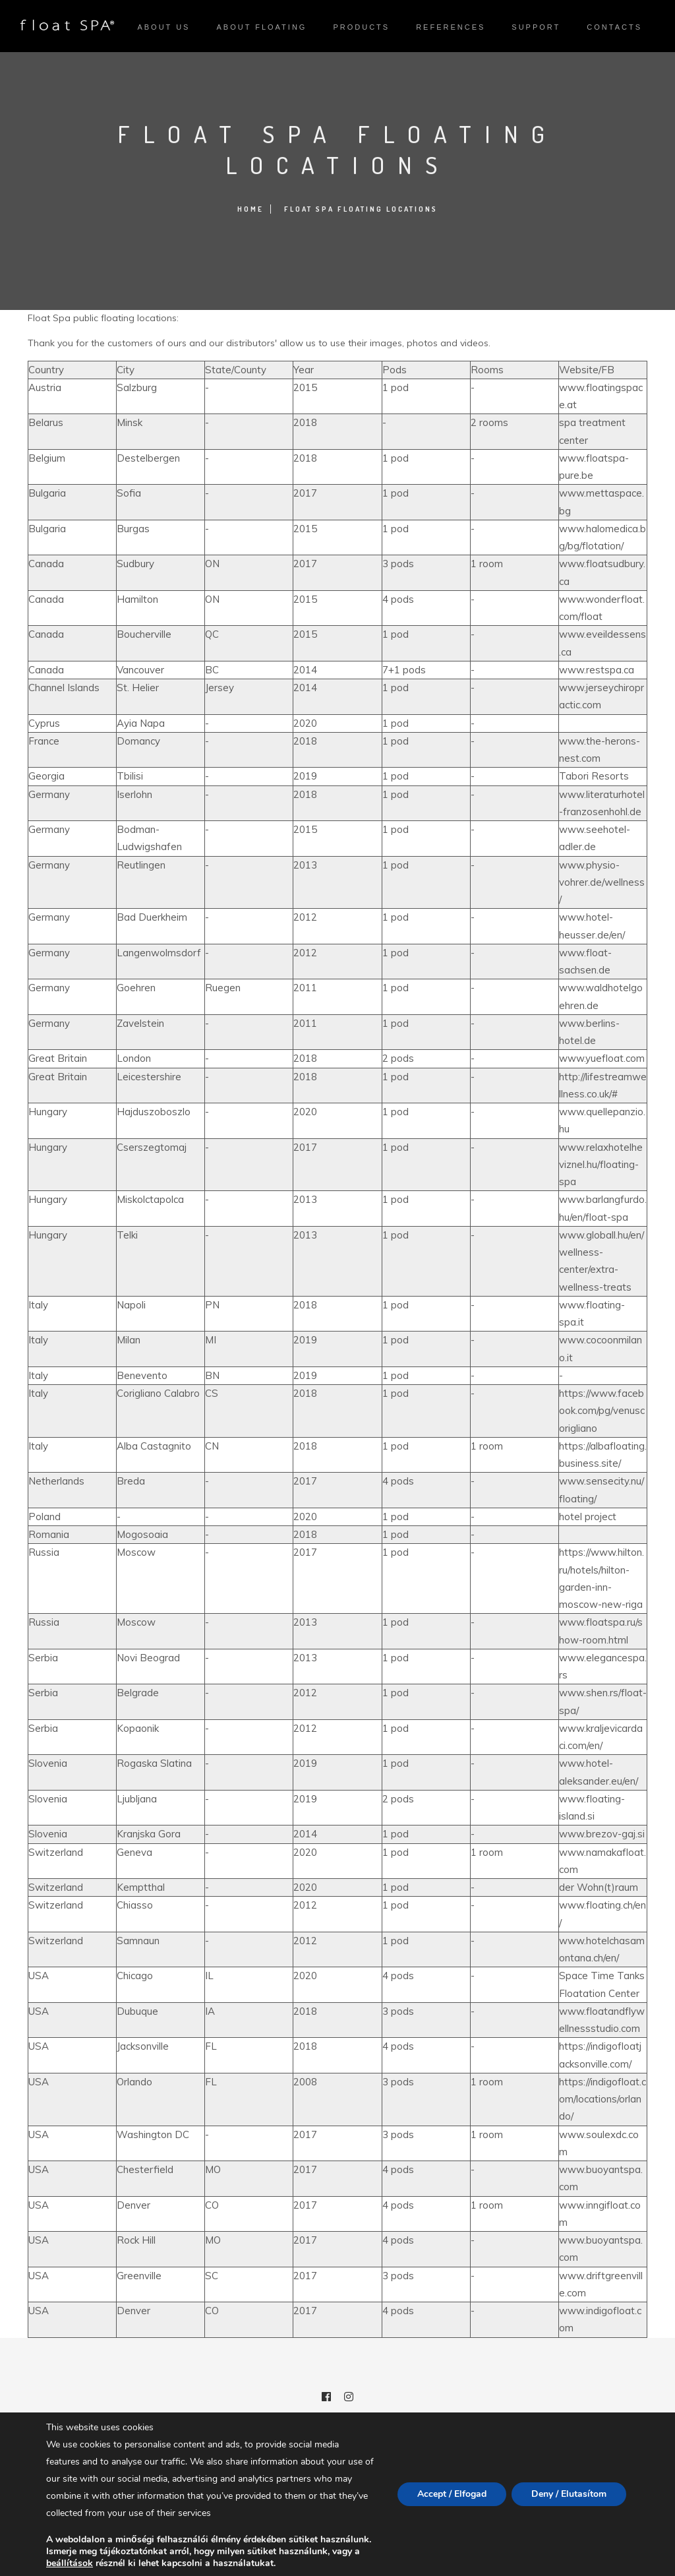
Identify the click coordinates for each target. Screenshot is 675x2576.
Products (361, 27)
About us (163, 27)
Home (250, 209)
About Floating (261, 27)
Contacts (614, 27)
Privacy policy (337, 2509)
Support (536, 27)
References (450, 27)
